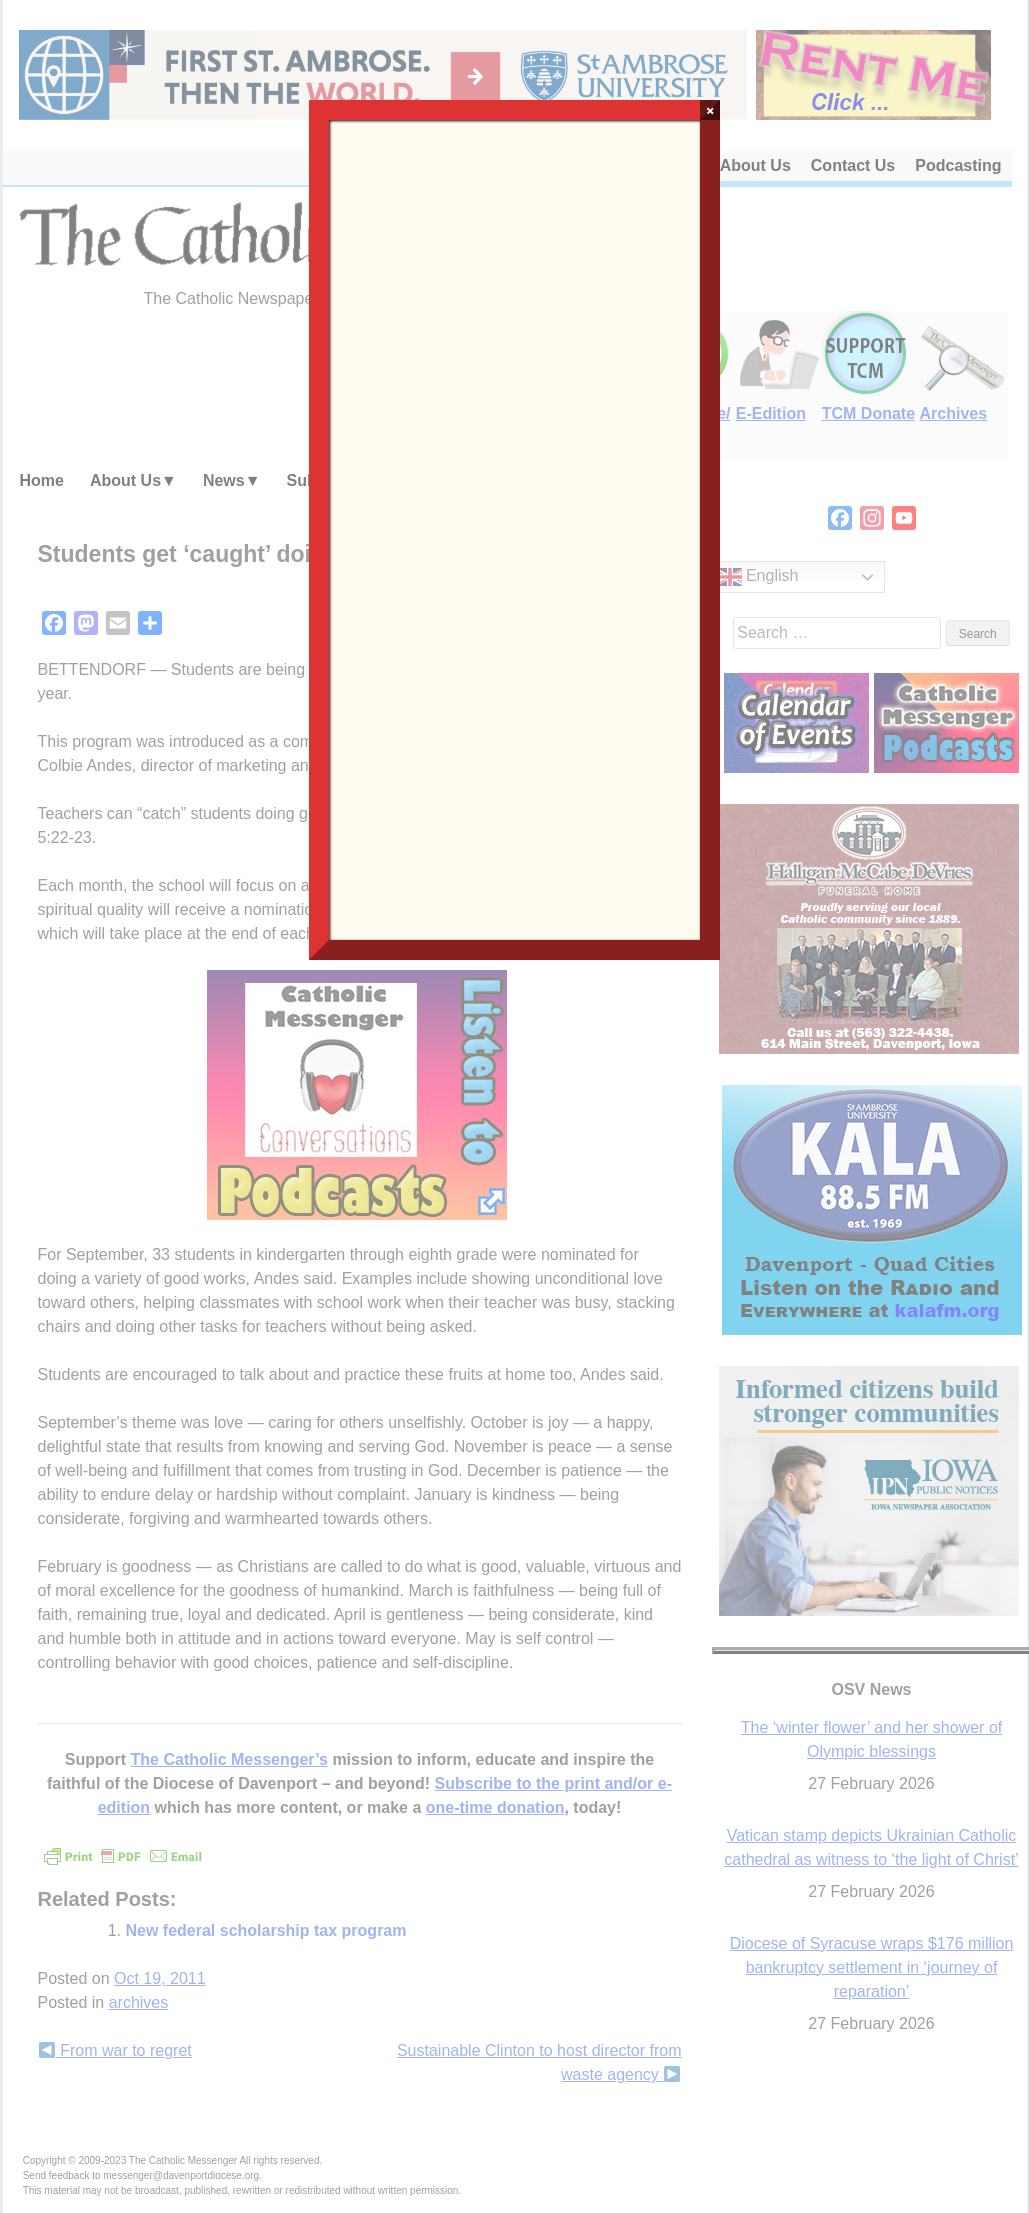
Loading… (515, 528)
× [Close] (710, 110)
